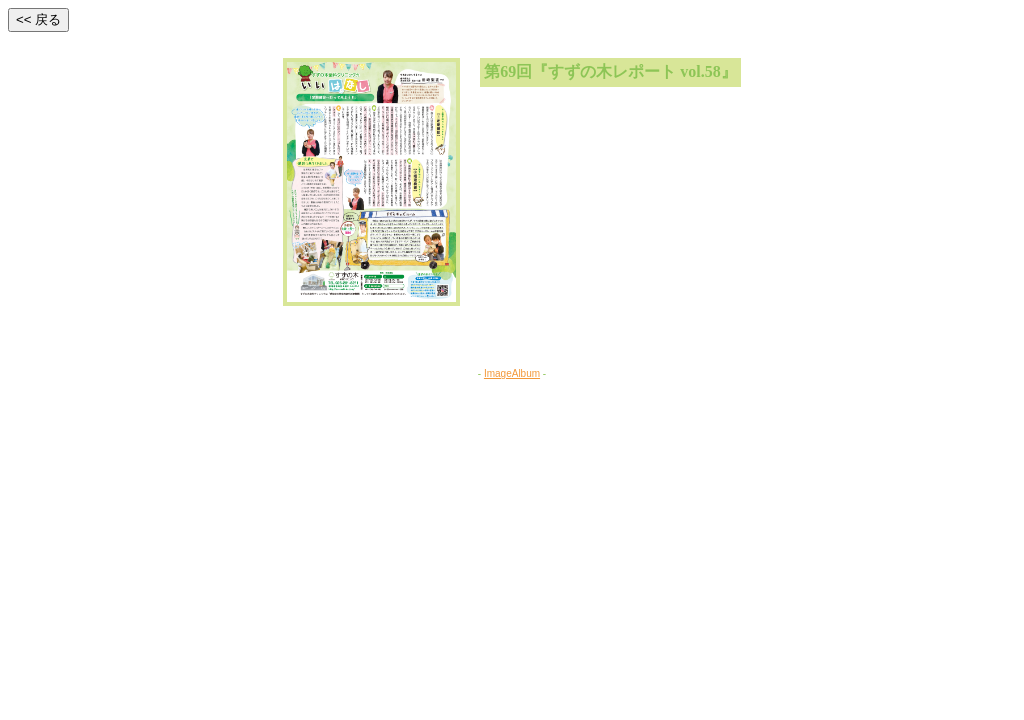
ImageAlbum (512, 373)
